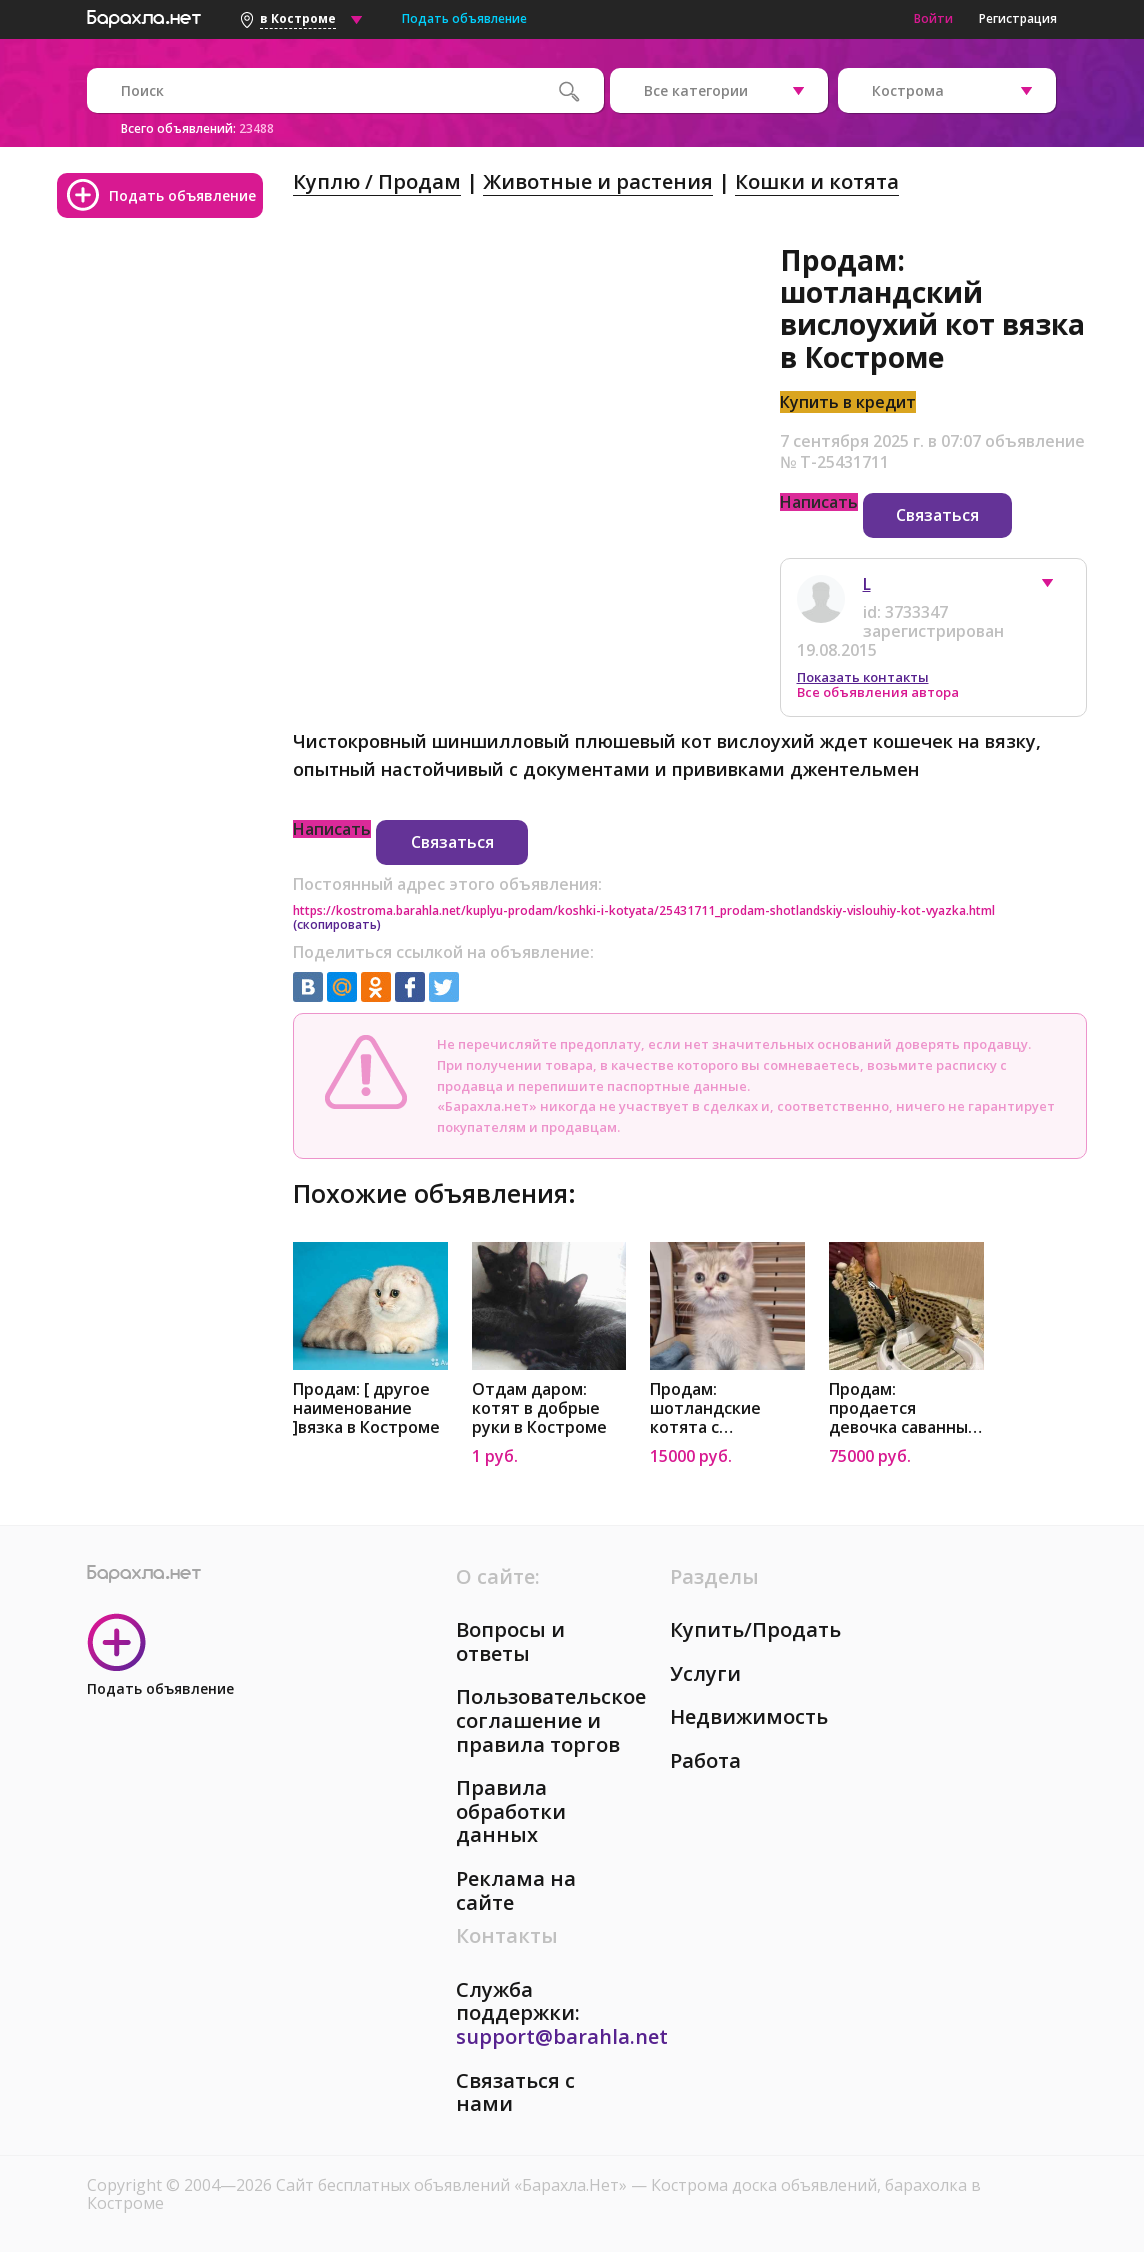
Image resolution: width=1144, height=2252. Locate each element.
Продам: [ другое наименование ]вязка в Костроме (366, 1408)
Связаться (937, 515)
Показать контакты (863, 677)
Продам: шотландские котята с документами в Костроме (712, 1408)
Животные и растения (598, 181)
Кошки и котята (817, 181)
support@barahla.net (562, 2036)
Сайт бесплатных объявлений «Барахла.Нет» (453, 2185)
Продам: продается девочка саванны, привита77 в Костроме (900, 1408)
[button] (1057, 588)
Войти (933, 18)
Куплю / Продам (377, 181)
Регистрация (1018, 18)
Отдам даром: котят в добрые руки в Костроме (539, 1408)
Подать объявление (464, 18)
